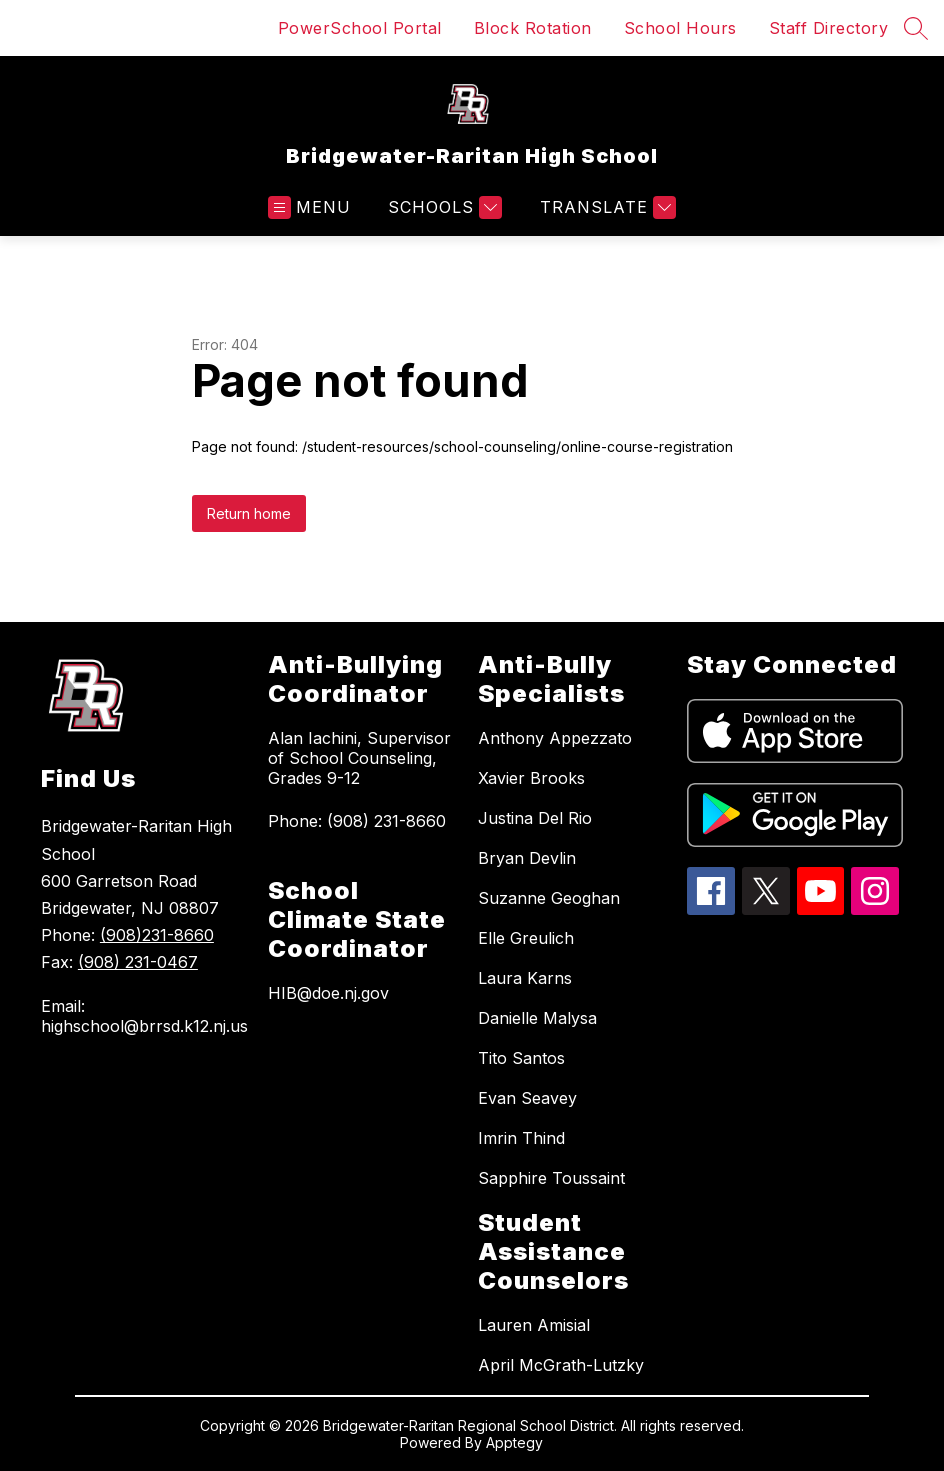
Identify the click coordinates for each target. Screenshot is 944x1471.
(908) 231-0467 (138, 962)
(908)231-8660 (157, 935)
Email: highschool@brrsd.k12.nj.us (144, 1016)
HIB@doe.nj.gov (328, 993)
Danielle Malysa (537, 1018)
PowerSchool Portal (360, 28)
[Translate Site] (605, 207)
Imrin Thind (521, 1138)
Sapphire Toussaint (551, 1178)
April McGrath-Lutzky (561, 1365)
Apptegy (514, 1442)
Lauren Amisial (534, 1325)
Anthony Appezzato (555, 738)
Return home (249, 513)
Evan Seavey (527, 1098)
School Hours (680, 28)
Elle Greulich (526, 938)
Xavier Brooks (531, 778)
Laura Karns (525, 978)
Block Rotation (533, 28)
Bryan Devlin (527, 858)
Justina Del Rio (535, 818)
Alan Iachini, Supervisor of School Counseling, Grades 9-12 (359, 758)
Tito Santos (521, 1058)
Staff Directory (829, 28)
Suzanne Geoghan (549, 898)
